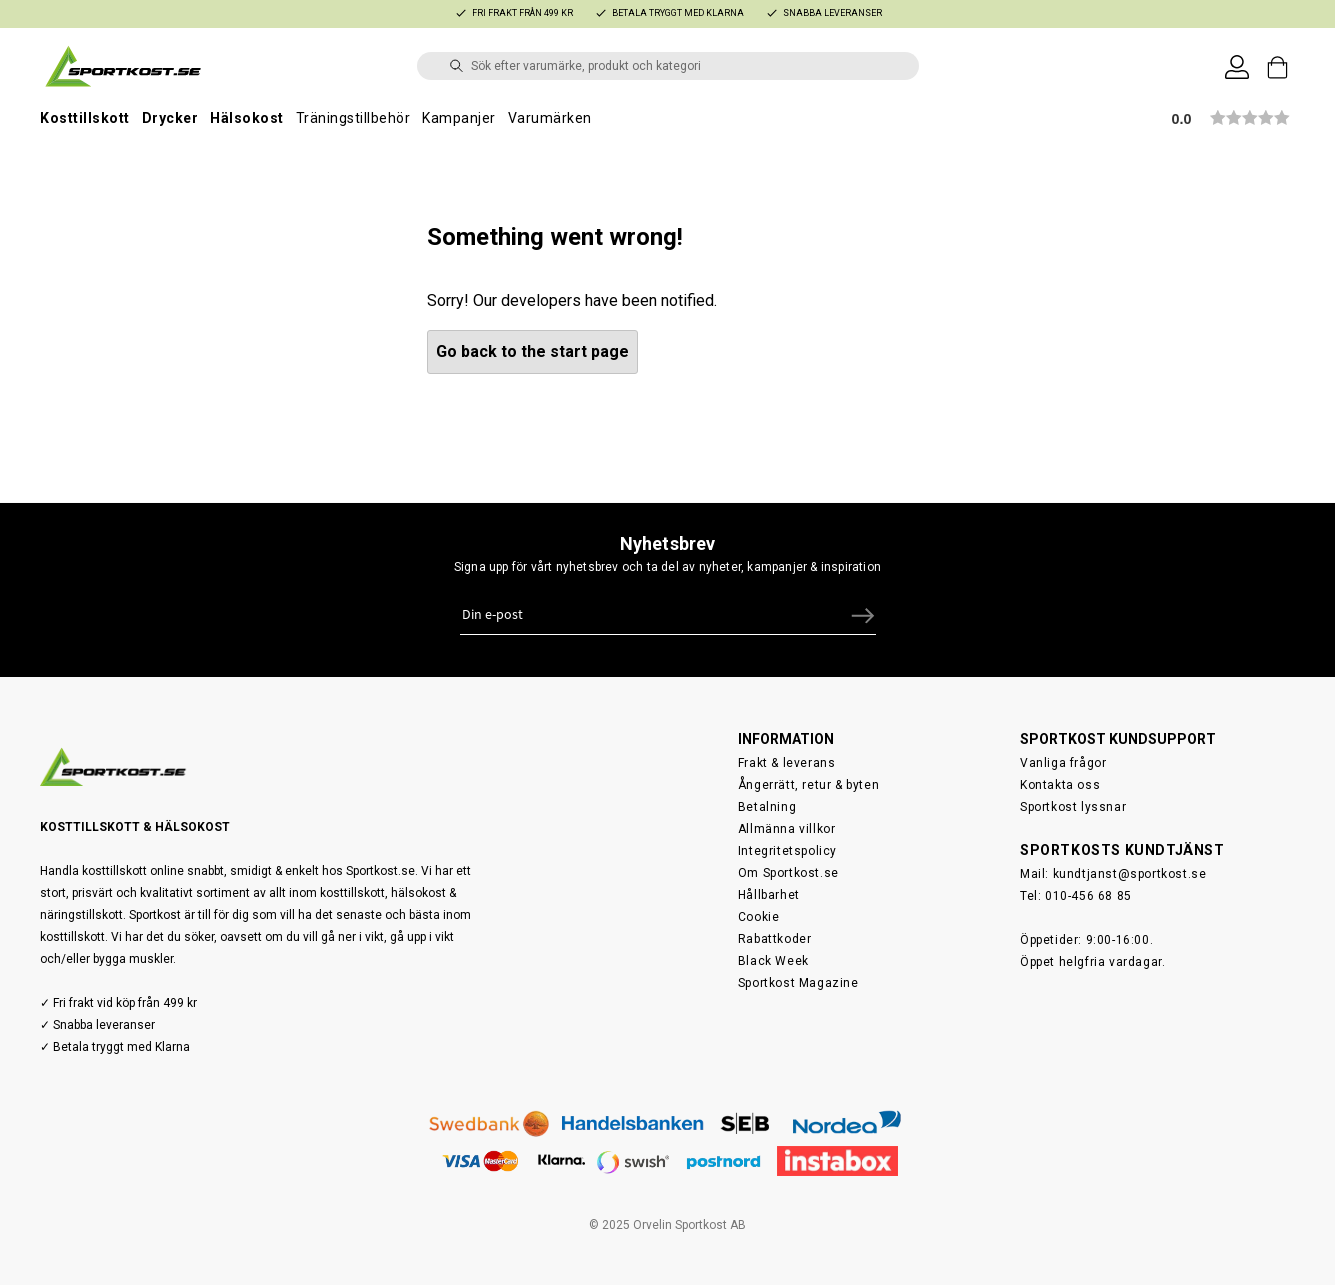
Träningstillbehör (353, 118)
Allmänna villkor (787, 829)
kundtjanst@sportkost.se (1130, 874)
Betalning (767, 807)
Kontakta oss (1060, 785)
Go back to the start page (532, 351)
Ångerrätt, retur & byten (808, 785)
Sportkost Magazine (798, 983)
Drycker (170, 118)
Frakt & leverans (787, 763)
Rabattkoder (775, 939)
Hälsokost (247, 118)
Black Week (773, 961)
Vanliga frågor (1063, 763)
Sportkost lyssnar (1073, 807)
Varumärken (550, 118)
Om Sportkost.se (788, 873)
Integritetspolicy (787, 851)
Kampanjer (459, 118)
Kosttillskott (85, 118)
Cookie (759, 917)
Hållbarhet (769, 895)
